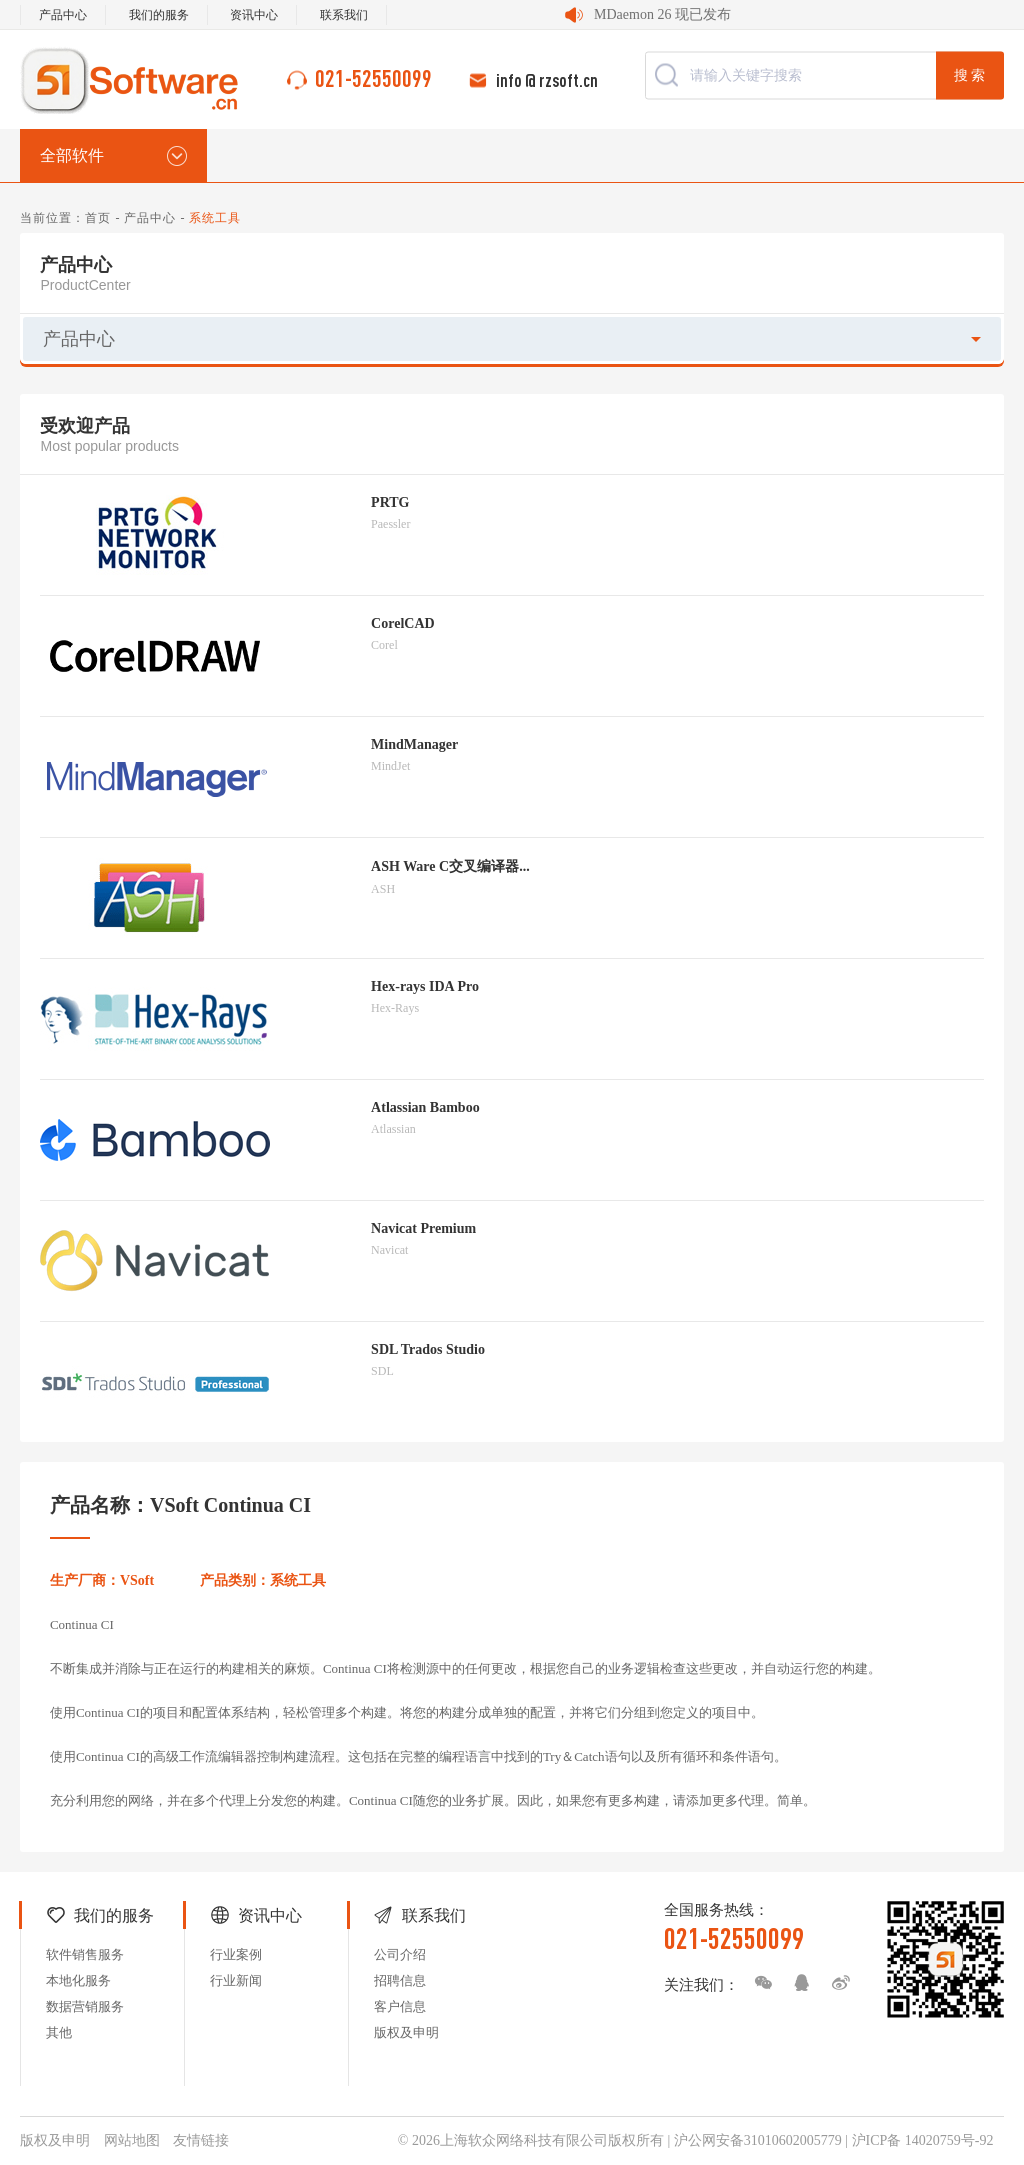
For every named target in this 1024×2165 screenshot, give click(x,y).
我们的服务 (159, 15)
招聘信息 (400, 1980)
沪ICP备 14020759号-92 (923, 2140)
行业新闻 (236, 1980)
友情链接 (201, 2140)
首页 (98, 218)
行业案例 (236, 1954)
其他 (59, 2032)
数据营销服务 (85, 2006)
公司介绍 (400, 1954)
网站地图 (132, 2140)
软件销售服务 (85, 1954)
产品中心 (63, 15)
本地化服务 (78, 1980)
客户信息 (400, 2006)
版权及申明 (406, 2032)
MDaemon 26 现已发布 (662, 14)
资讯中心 (254, 15)
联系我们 (344, 15)
